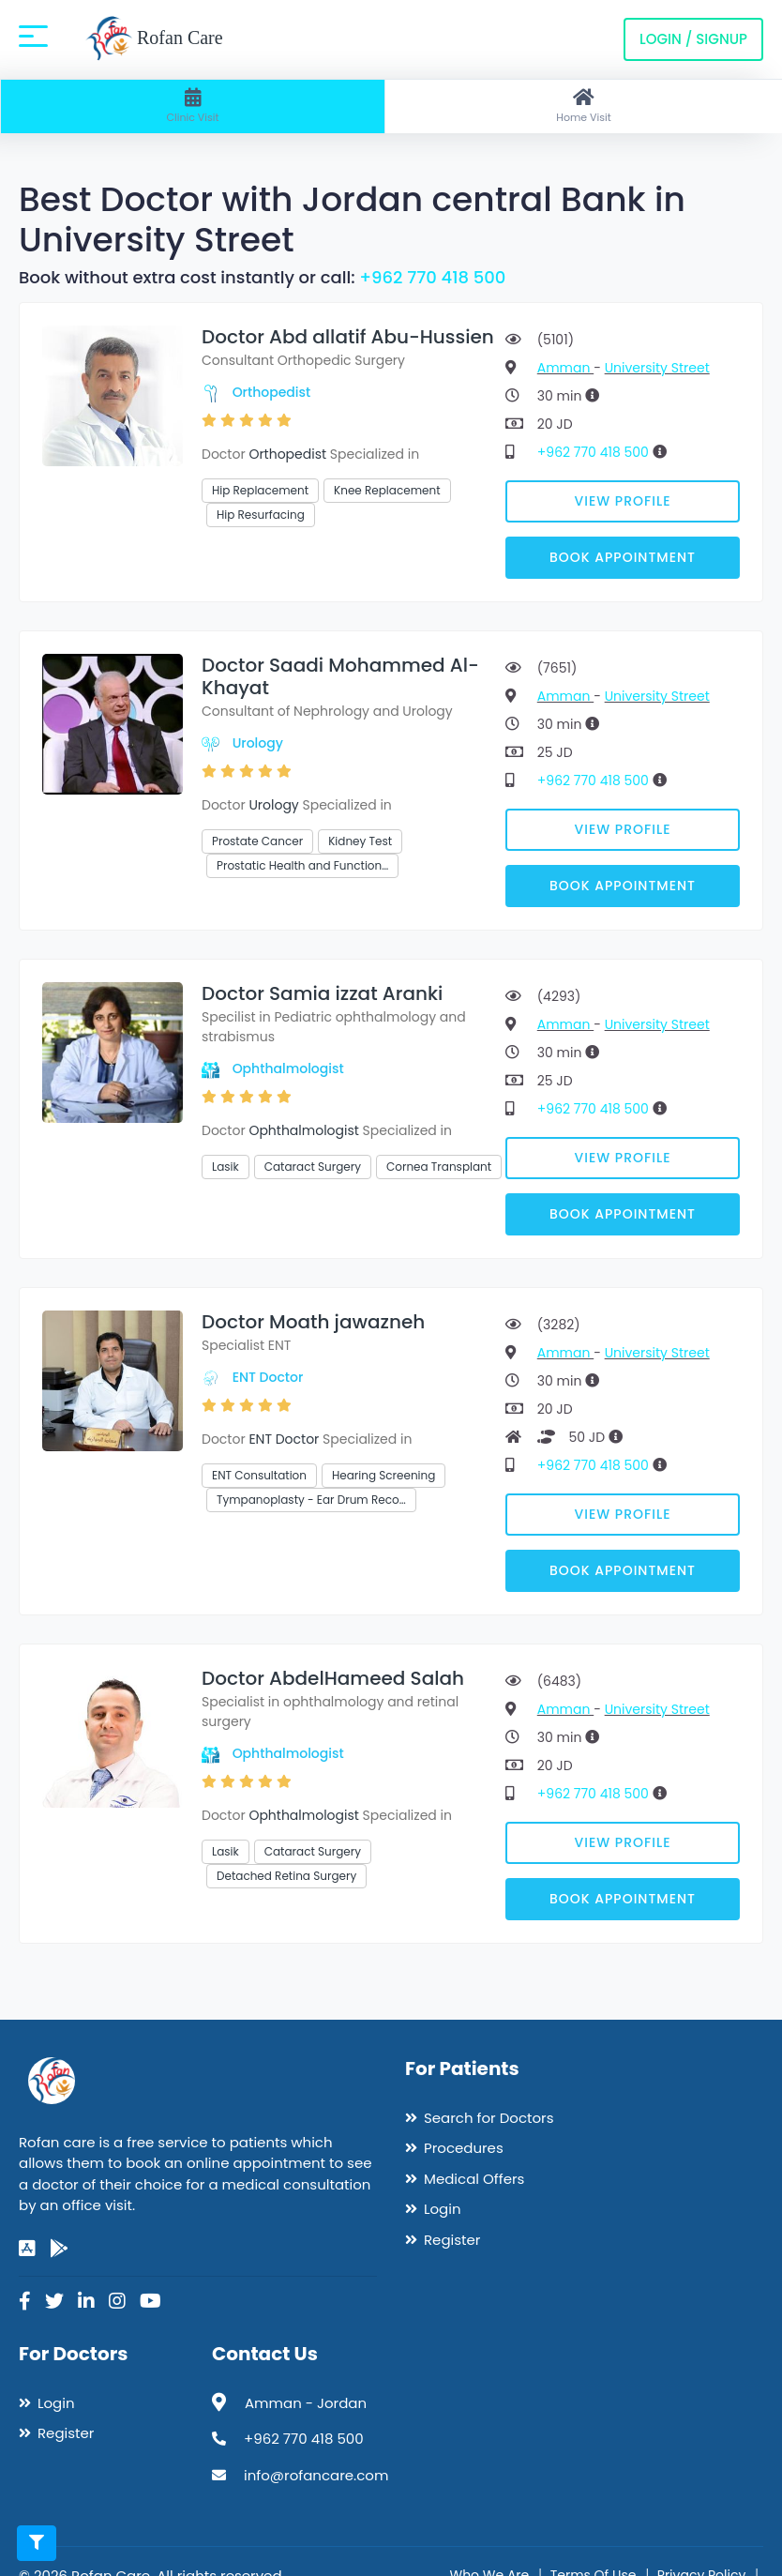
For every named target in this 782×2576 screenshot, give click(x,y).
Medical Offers (474, 2179)
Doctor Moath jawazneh (313, 1322)
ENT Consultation (259, 1475)
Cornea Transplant (438, 1166)
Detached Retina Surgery (286, 1876)
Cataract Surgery (312, 1166)
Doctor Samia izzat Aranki (322, 993)
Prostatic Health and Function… (302, 865)
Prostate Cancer (257, 841)
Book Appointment (622, 557)
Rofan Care (154, 39)
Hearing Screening (383, 1475)
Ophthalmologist (288, 1068)
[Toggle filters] (36, 2543)
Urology (258, 743)
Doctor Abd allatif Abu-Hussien (348, 337)
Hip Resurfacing (261, 515)
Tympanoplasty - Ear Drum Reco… (311, 1500)
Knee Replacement (387, 490)
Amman (565, 367)
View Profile (623, 501)
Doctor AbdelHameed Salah (333, 1678)
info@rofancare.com (316, 2475)
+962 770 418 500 (432, 277)
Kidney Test (360, 841)
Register (452, 2240)
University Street (657, 367)
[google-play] (59, 2248)
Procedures (464, 2148)
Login (442, 2209)
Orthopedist (272, 392)
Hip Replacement (260, 490)
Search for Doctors (488, 2118)
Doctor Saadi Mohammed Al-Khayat (340, 676)
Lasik (225, 1166)
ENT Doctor (268, 1377)
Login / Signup (693, 39)
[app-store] (27, 2248)
